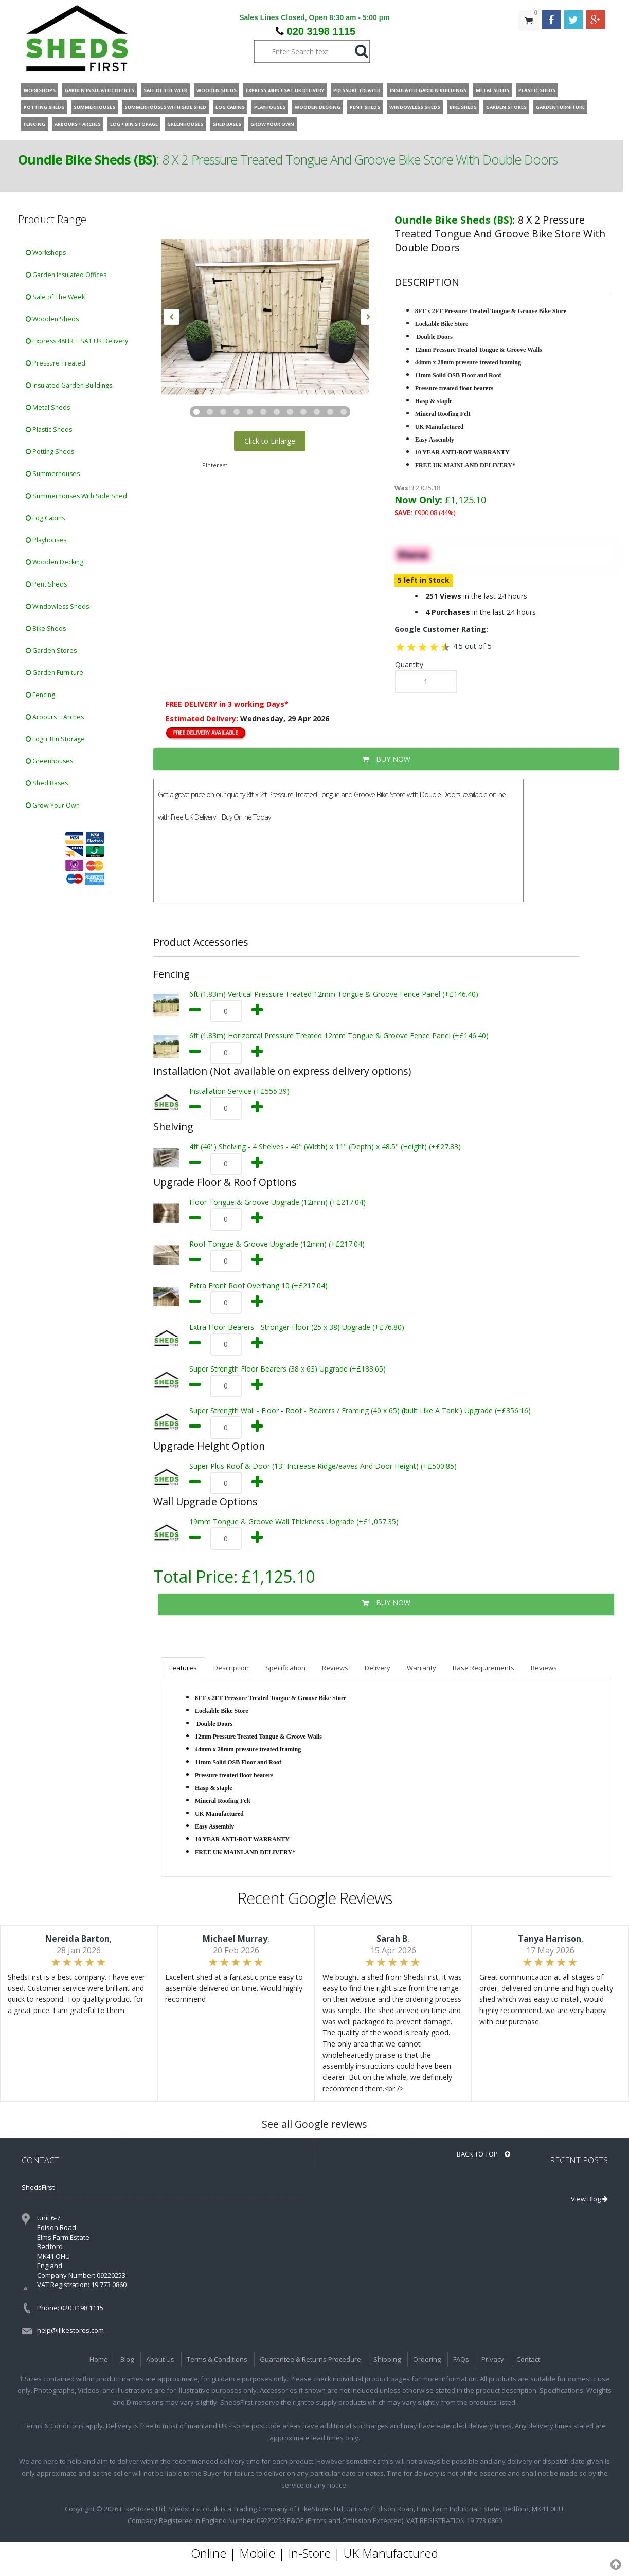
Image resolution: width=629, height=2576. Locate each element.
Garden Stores (51, 650)
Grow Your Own (53, 805)
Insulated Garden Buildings (69, 385)
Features (183, 1667)
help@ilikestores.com (70, 2330)
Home (98, 2359)
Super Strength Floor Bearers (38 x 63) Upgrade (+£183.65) (287, 1369)
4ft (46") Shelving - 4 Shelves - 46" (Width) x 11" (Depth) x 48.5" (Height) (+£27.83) (325, 1147)
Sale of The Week (55, 297)
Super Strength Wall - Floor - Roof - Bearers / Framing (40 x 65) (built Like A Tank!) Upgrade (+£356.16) (360, 1410)
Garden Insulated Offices (66, 274)
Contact (528, 2359)
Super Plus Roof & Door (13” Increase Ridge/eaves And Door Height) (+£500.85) (323, 1466)
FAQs (461, 2359)
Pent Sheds (46, 584)
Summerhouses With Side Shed (76, 495)
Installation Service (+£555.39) (239, 1091)
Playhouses (46, 540)
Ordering (427, 2359)
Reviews (335, 1667)
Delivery (377, 1667)
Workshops (46, 252)
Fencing (40, 694)
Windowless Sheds (57, 606)
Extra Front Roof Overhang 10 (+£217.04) (258, 1285)
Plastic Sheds (49, 429)
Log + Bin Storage (55, 739)
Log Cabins (45, 518)
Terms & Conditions (217, 2359)
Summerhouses (53, 473)
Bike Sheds (46, 628)
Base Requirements (483, 1667)
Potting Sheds (50, 451)
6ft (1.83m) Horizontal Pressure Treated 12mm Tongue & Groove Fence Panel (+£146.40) (339, 1035)
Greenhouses (49, 761)
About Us (160, 2359)
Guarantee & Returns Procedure (310, 2359)
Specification (285, 1667)
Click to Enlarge (269, 441)
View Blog (589, 2198)
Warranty (421, 1667)
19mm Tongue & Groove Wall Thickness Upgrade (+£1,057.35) (294, 1521)
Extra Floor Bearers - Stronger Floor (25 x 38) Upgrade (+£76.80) (296, 1327)
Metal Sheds (48, 407)
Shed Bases (47, 783)
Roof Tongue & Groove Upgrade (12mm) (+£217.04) (277, 1244)
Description (231, 1667)
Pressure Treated (55, 363)
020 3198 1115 (321, 31)
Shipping (387, 2359)
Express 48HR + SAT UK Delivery (77, 341)
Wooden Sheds (52, 319)
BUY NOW (386, 759)
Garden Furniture (54, 672)
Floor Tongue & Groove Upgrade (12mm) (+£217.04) (277, 1202)
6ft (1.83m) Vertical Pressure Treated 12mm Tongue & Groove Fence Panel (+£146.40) (333, 994)
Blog (127, 2359)
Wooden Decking (54, 562)
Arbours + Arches (55, 716)
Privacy (492, 2359)
